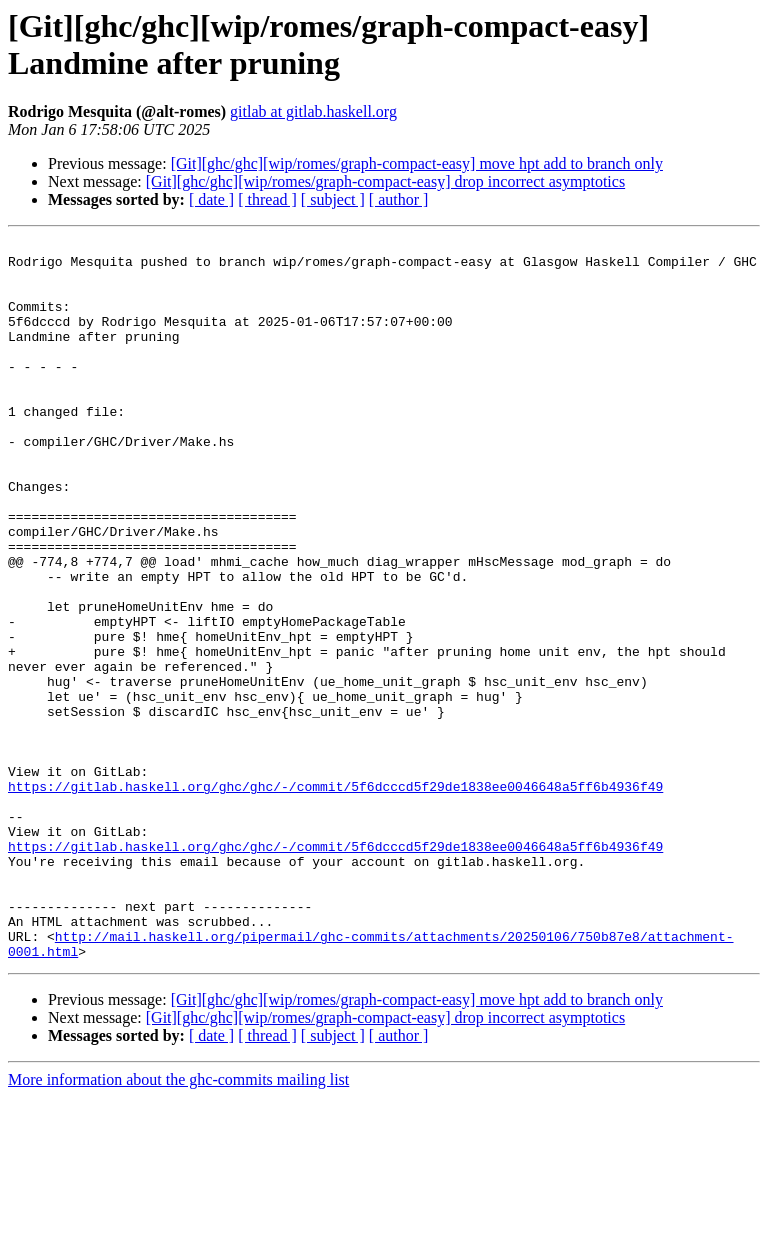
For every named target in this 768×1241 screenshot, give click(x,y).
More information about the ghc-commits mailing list (178, 1223)
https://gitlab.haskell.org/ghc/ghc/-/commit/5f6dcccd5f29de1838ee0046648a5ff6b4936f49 (335, 897)
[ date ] (211, 199)
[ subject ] (333, 199)
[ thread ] (267, 199)
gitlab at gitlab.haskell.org (313, 111)
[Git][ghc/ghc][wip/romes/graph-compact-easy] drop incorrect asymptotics (385, 181)
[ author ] (399, 199)
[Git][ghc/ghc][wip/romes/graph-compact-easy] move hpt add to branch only (417, 163)
